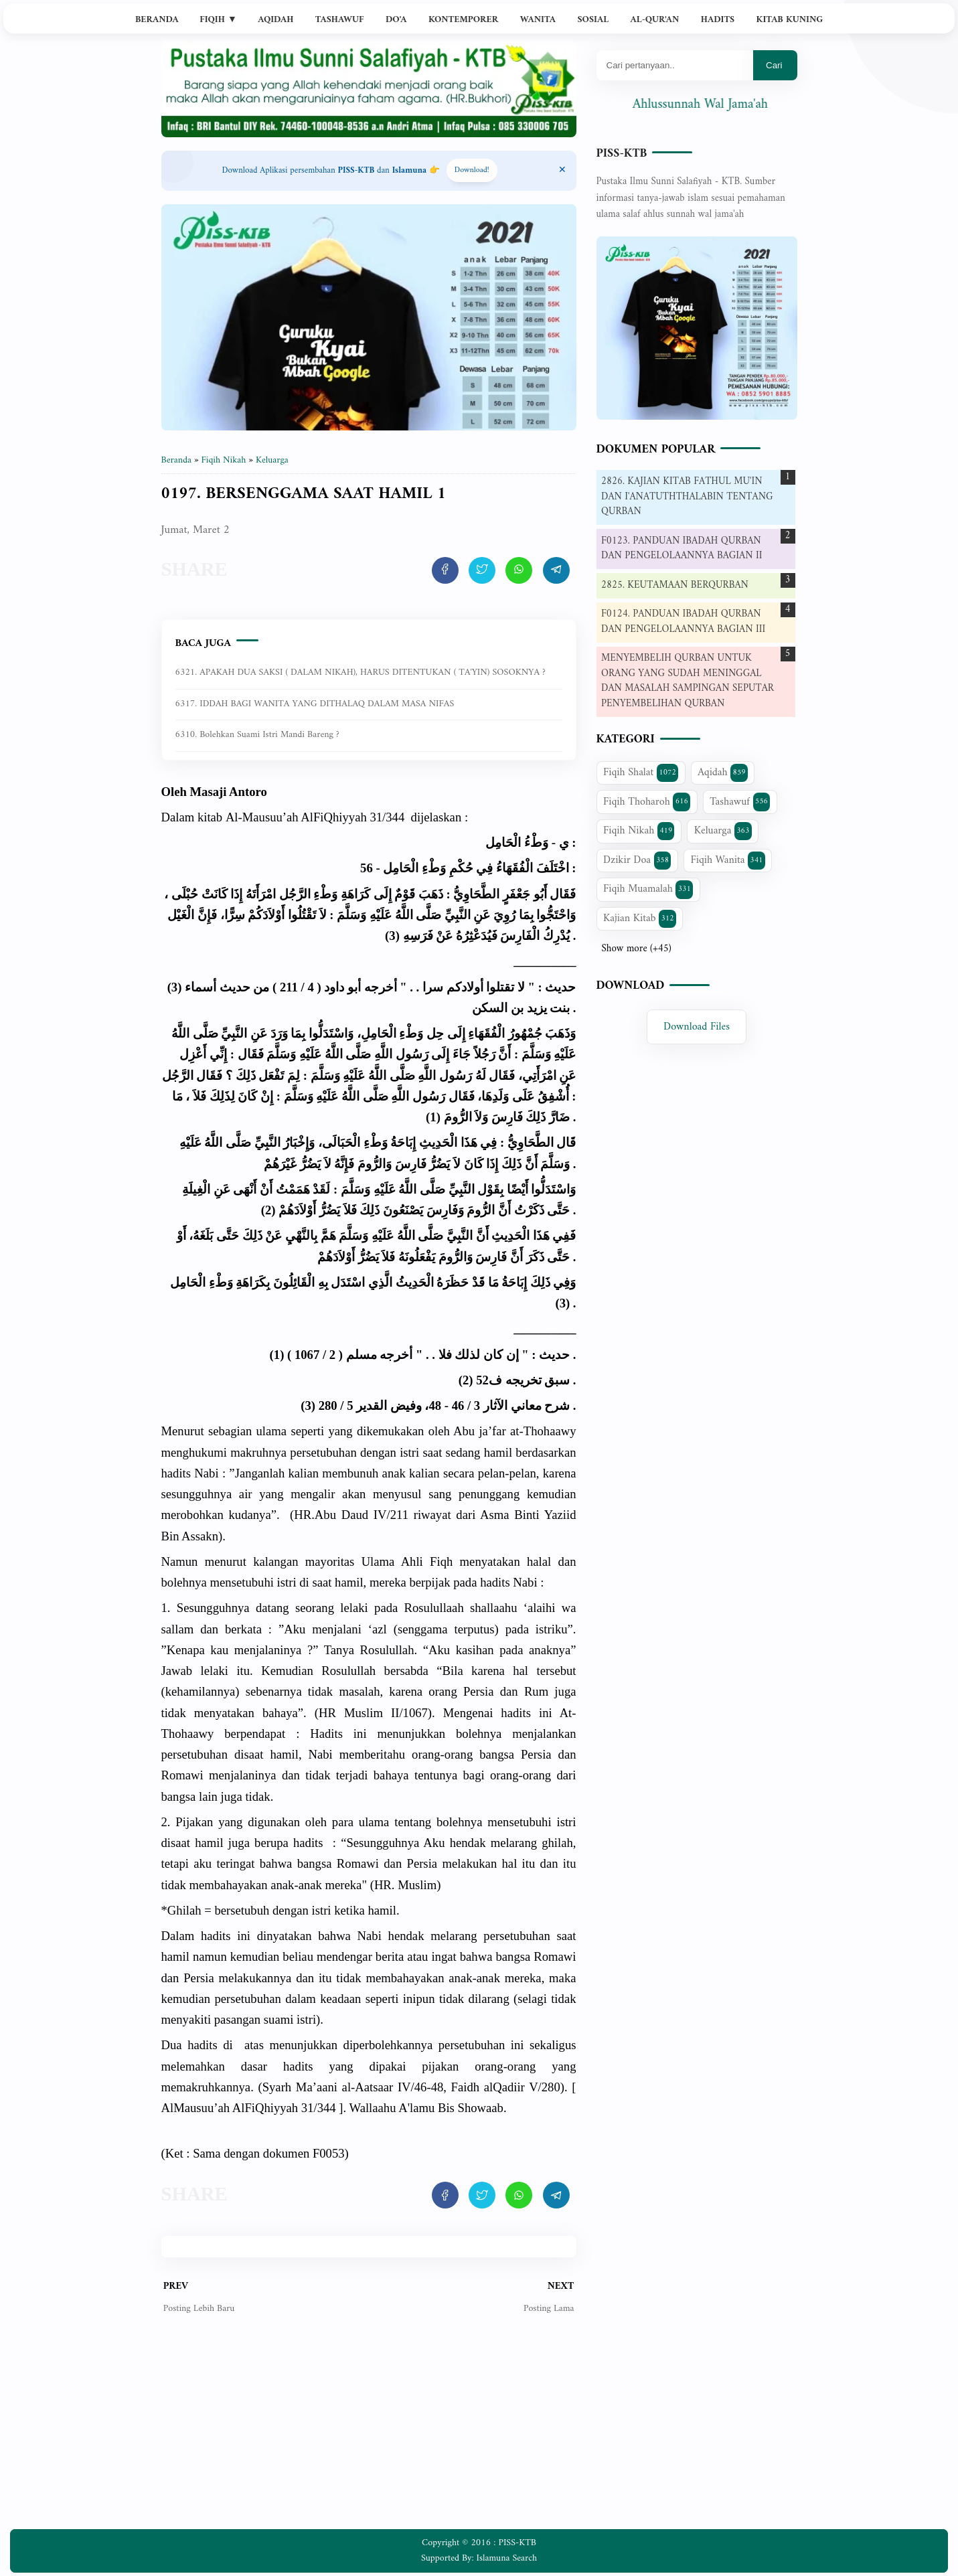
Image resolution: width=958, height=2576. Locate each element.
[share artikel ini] (445, 570)
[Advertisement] (368, 2432)
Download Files (696, 1027)
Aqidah (275, 19)
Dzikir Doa (637, 860)
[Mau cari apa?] (674, 65)
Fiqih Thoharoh (646, 802)
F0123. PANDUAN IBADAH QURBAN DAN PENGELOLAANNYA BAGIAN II (681, 549)
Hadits (717, 19)
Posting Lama (549, 2308)
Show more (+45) (636, 949)
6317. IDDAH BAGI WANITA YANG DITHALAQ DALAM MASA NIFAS (315, 704)
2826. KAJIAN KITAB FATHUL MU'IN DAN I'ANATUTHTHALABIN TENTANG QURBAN (687, 497)
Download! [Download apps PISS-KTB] (472, 170)
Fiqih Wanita (727, 860)
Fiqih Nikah (638, 830)
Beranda (157, 19)
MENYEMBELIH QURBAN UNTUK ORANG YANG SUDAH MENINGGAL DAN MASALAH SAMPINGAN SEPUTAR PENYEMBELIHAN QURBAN (687, 681)
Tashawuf (339, 19)
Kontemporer (463, 19)
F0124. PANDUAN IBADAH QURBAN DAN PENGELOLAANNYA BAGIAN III (683, 622)
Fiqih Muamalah (648, 889)
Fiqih (218, 19)
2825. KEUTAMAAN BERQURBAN (674, 585)
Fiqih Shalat (640, 772)
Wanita (538, 19)
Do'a (396, 19)
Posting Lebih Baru (199, 2308)
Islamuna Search (507, 2558)
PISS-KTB (621, 153)
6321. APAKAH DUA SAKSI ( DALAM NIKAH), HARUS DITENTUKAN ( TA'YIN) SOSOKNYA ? (360, 672)
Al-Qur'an (655, 19)
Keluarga (723, 830)
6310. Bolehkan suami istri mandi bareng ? (257, 734)
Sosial (593, 19)
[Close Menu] (562, 171)
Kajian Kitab (639, 918)
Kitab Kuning (789, 19)
